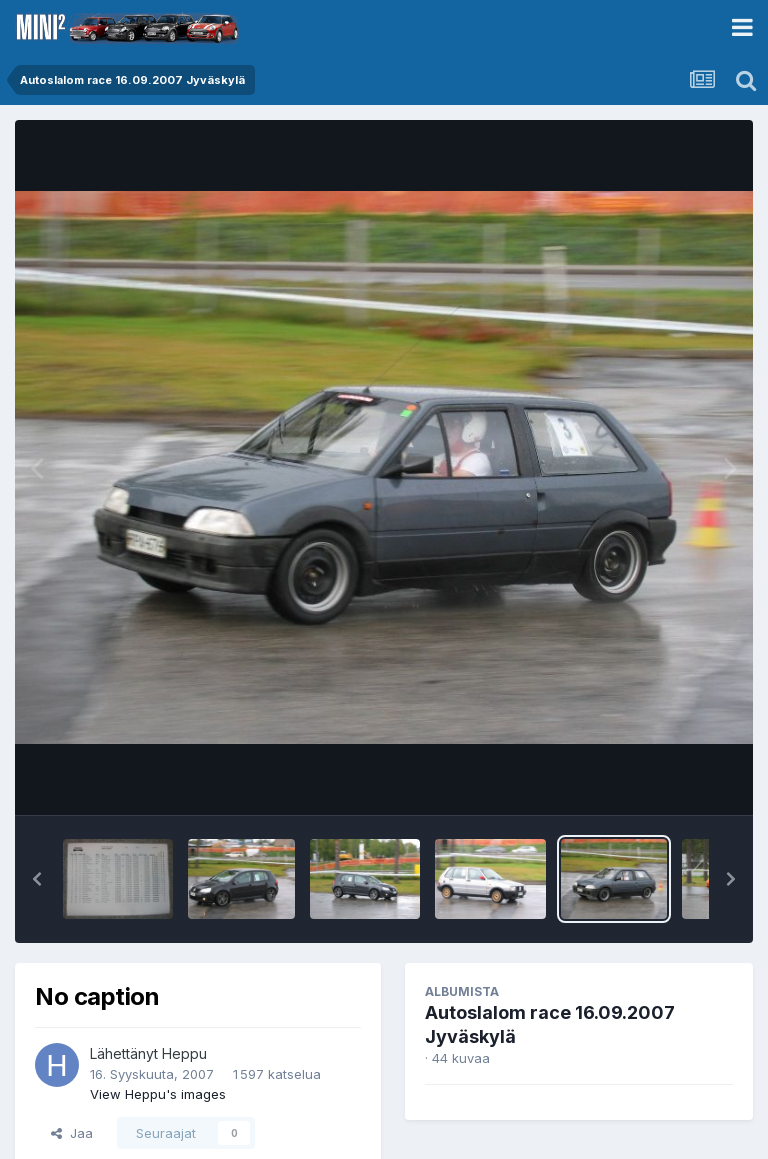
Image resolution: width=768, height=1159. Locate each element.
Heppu (184, 1053)
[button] (37, 879)
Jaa (72, 1133)
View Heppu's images (158, 1094)
